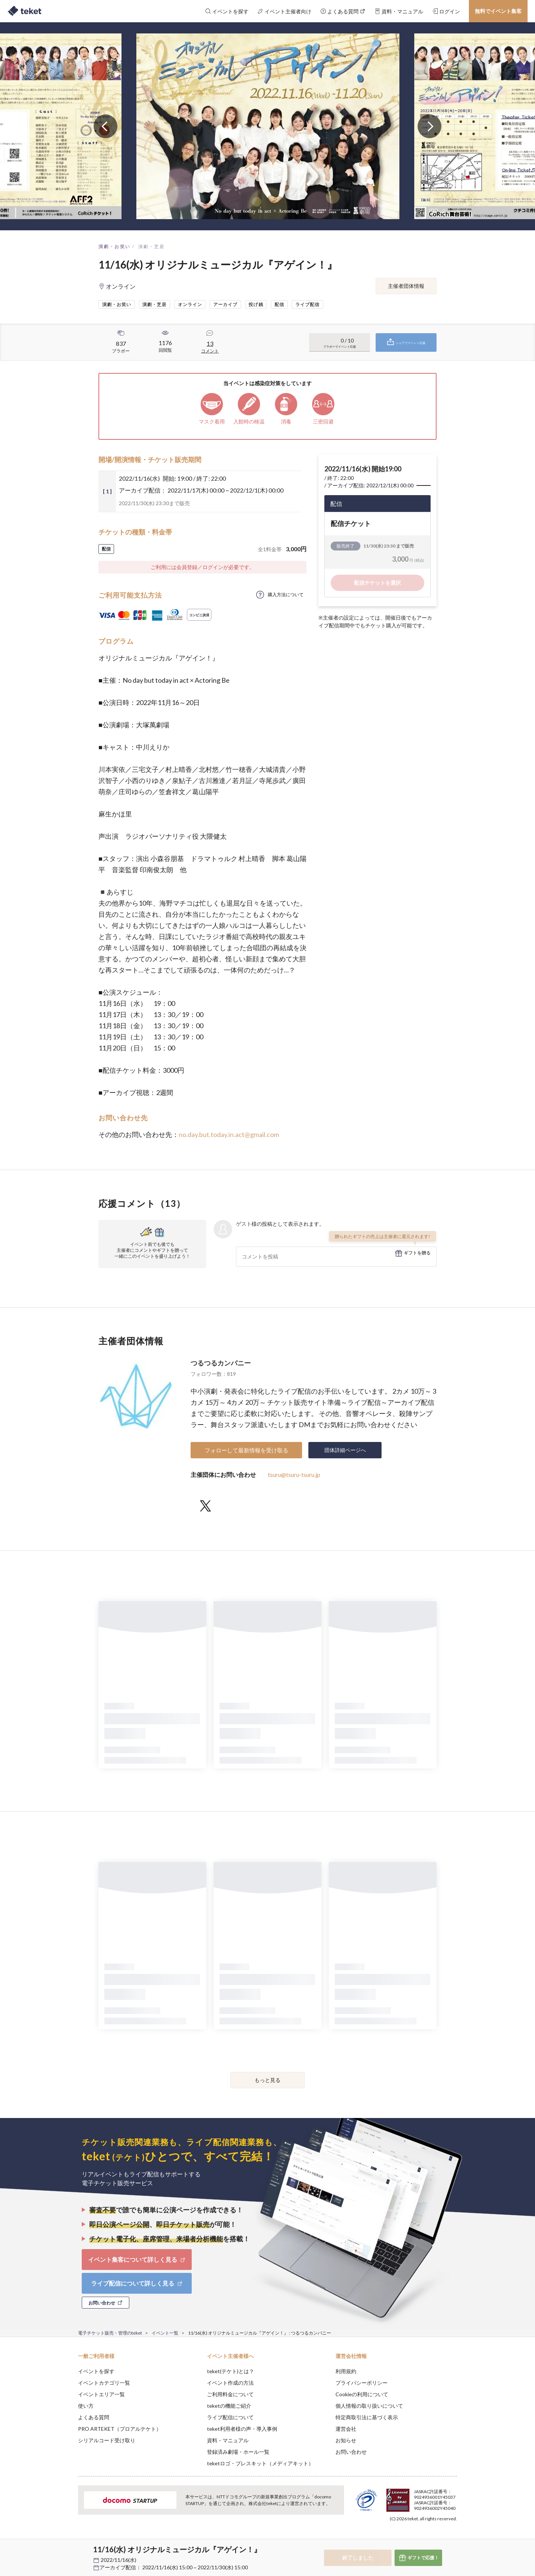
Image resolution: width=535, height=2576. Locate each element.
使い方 (86, 2406)
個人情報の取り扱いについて (369, 2406)
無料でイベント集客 (498, 11)
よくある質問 (93, 2417)
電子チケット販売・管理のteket (110, 2333)
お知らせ (345, 2440)
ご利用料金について (230, 2394)
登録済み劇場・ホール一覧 (238, 2452)
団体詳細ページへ (345, 1450)
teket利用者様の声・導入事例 (242, 2429)
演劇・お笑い (114, 246)
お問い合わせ (351, 2452)
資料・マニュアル (228, 2440)
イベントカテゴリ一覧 (104, 2383)
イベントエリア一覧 (101, 2394)
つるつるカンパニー (221, 1363)
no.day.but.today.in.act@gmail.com (229, 1134)
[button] (66, 2548)
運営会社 (345, 2429)
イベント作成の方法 (230, 2383)
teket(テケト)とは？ (230, 2371)
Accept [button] (453, 2539)
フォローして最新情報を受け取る (246, 1450)
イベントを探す (96, 2371)
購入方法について (286, 594)
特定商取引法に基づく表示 (366, 2417)
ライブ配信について (230, 2417)
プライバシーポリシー (361, 2383)
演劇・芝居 (151, 246)
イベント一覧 (165, 2333)
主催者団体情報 (406, 286)
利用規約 (345, 2371)
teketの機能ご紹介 (229, 2406)
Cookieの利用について (361, 2394)
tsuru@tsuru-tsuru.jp (294, 1474)
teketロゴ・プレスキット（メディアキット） (260, 2463)
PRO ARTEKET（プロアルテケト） (119, 2429)
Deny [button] (415, 2539)
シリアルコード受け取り (106, 2440)
